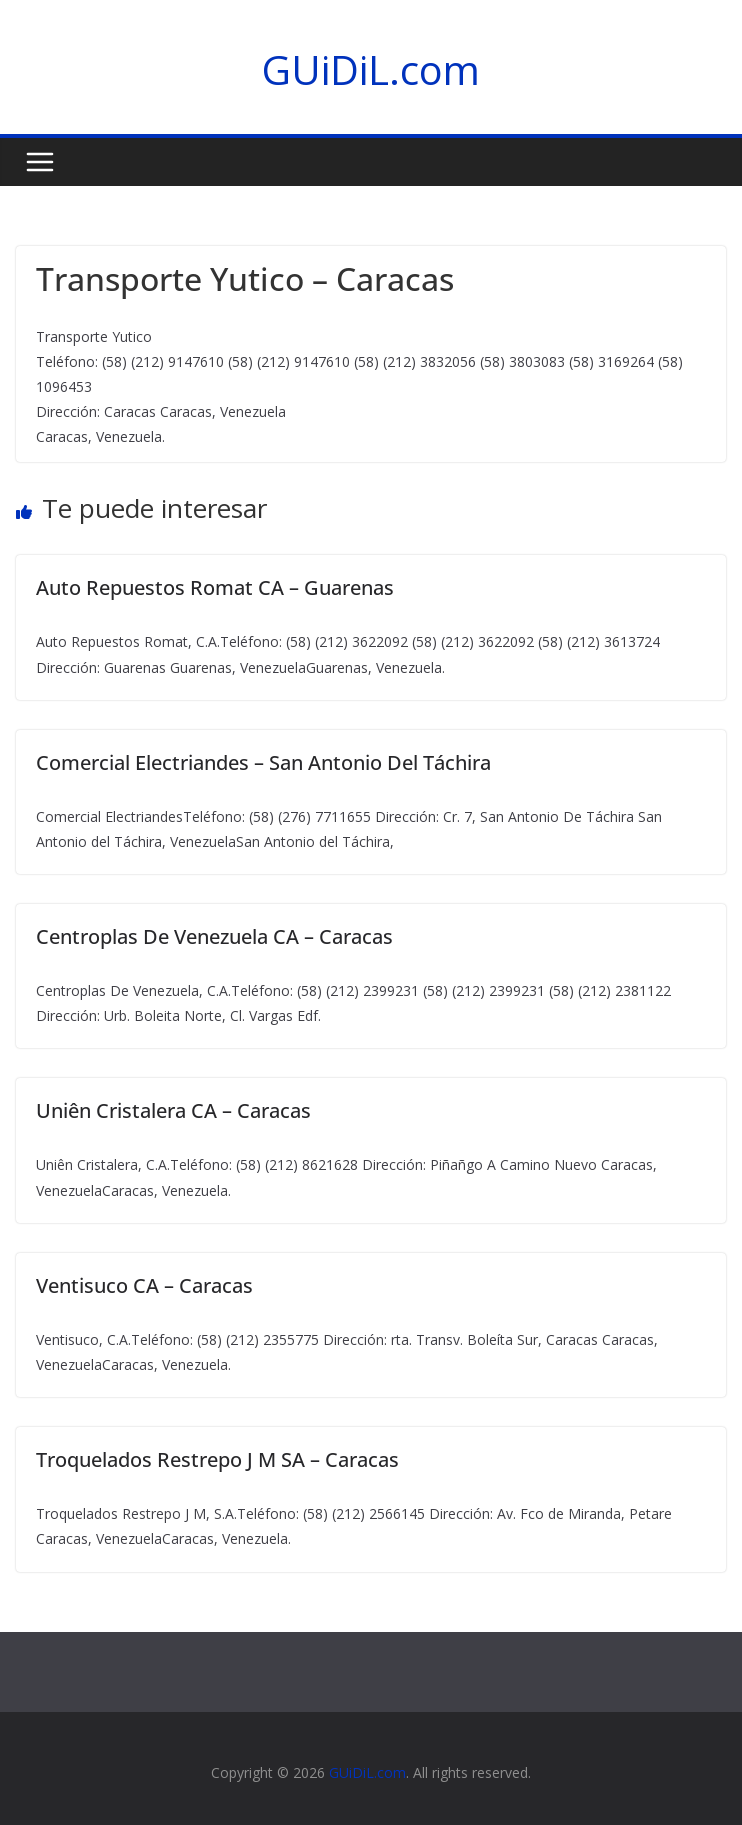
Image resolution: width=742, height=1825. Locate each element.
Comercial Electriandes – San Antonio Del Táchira (263, 762)
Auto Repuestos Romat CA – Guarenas (215, 587)
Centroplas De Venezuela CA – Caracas (214, 936)
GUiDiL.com (371, 69)
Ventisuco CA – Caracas (144, 1285)
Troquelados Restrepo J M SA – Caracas (217, 1459)
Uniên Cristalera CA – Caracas (173, 1110)
